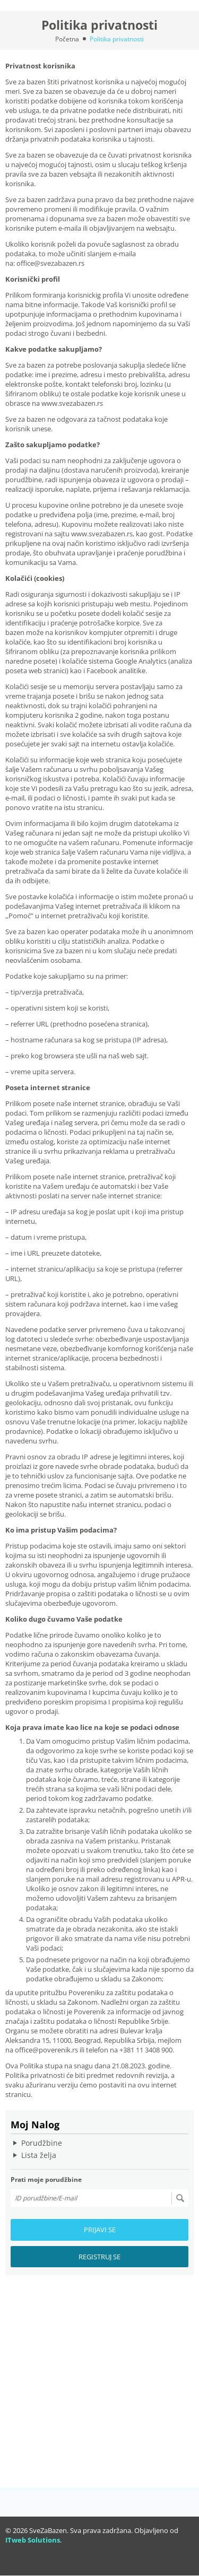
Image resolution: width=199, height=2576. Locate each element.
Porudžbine (41, 2143)
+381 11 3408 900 (145, 2050)
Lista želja (38, 2155)
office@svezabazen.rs (50, 263)
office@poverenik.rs (46, 2050)
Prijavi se (100, 2229)
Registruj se (99, 2256)
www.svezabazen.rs (72, 403)
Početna (67, 38)
